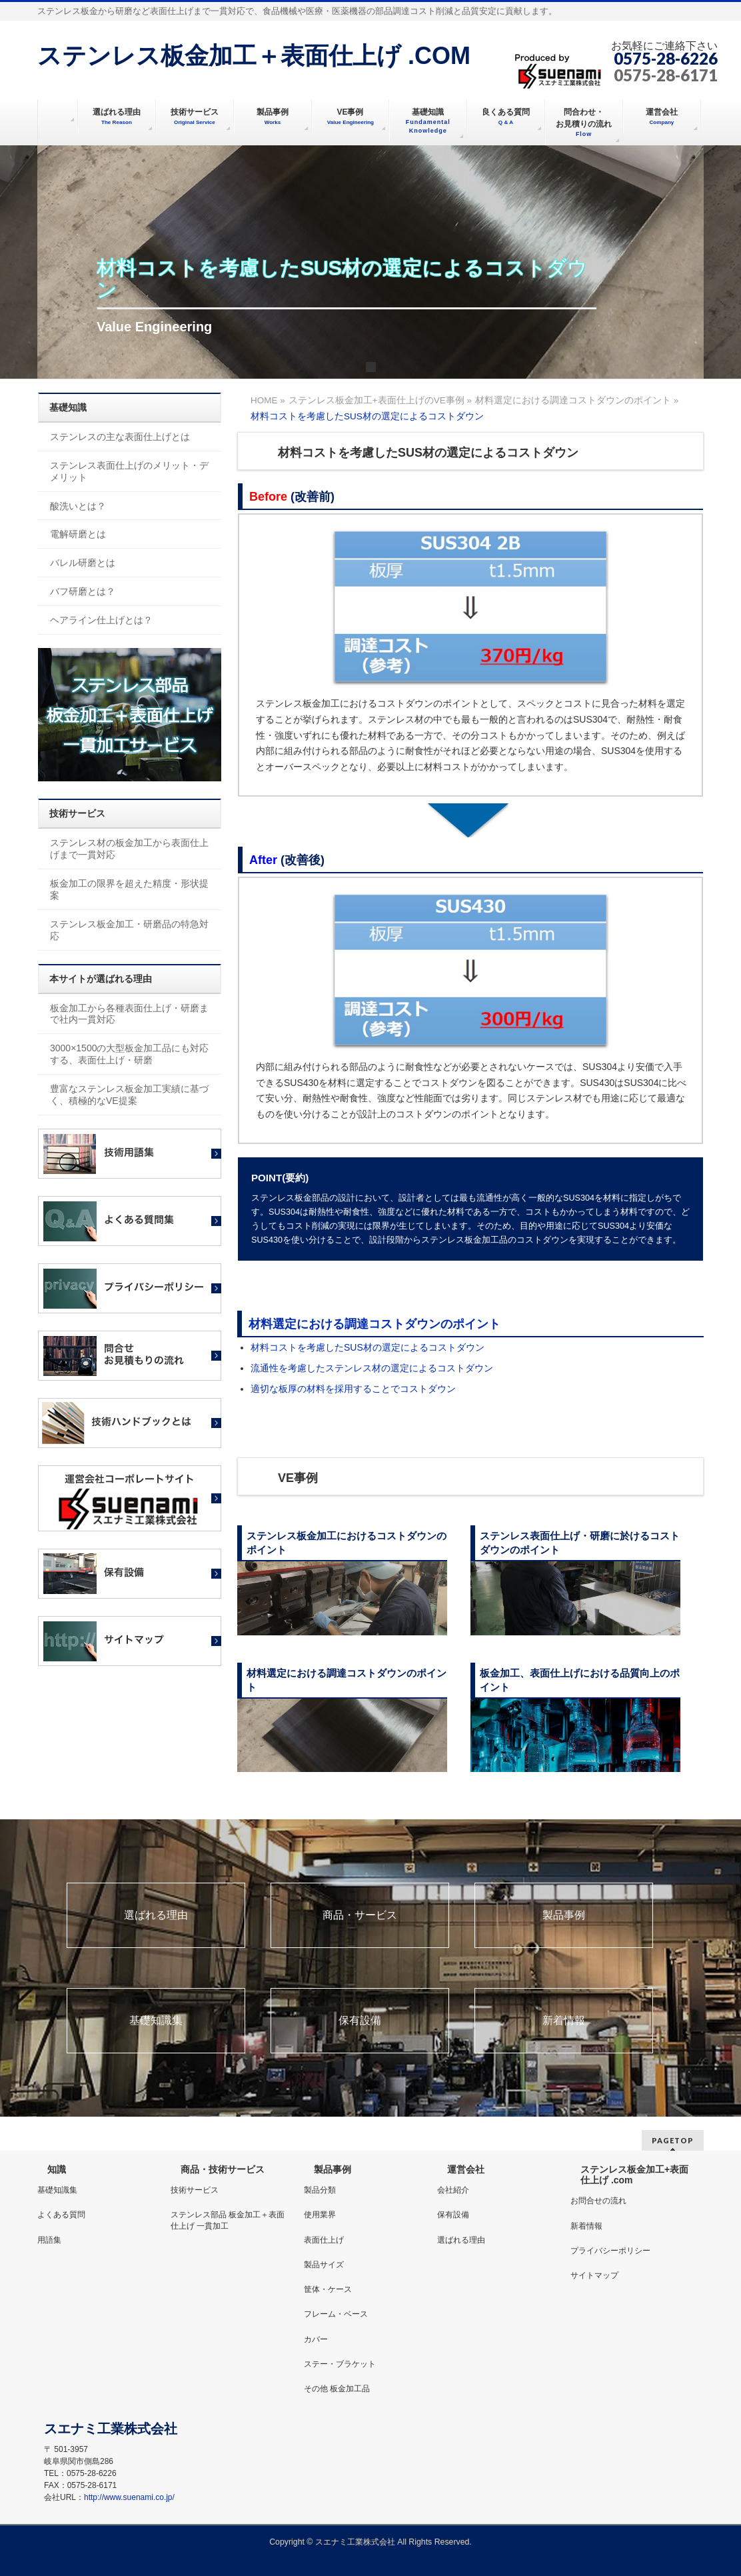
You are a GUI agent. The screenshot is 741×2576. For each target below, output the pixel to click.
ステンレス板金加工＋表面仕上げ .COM (253, 55)
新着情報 (563, 2020)
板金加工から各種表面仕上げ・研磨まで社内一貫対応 (129, 1014)
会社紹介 (453, 2190)
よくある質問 (61, 2214)
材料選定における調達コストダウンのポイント (374, 1324)
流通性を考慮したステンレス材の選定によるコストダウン (372, 1368)
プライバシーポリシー (610, 2250)
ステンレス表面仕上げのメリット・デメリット (129, 471)
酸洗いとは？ (78, 506)
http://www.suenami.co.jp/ (129, 2497)
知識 (56, 2169)
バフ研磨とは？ (82, 591)
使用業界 (320, 2214)
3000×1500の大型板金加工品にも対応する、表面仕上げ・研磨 (129, 1054)
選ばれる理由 (156, 1915)
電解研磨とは (78, 534)
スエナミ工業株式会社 (356, 2542)
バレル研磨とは (82, 562)
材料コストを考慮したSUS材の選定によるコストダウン (367, 1347)
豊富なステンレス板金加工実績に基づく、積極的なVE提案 (129, 1094)
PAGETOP (673, 2140)
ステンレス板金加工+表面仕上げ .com (634, 2174)
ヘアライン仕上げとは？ (101, 620)
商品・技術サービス (223, 2169)
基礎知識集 (156, 2020)
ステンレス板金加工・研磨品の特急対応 (129, 930)
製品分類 (320, 2190)
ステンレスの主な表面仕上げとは (120, 436)
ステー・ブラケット (340, 2364)
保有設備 (360, 2020)
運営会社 (465, 2169)
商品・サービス (360, 1915)
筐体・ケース (328, 2289)
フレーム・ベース (336, 2314)
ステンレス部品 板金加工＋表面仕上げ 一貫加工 (228, 2220)
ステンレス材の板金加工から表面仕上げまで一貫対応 (129, 848)
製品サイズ (324, 2264)
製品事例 (563, 1915)
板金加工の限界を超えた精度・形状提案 (129, 889)
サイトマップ (594, 2275)
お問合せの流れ (598, 2200)
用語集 (49, 2240)
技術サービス (195, 2190)
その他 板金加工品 (337, 2388)
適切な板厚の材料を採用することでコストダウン (353, 1388)
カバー (316, 2339)
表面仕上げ (324, 2240)
